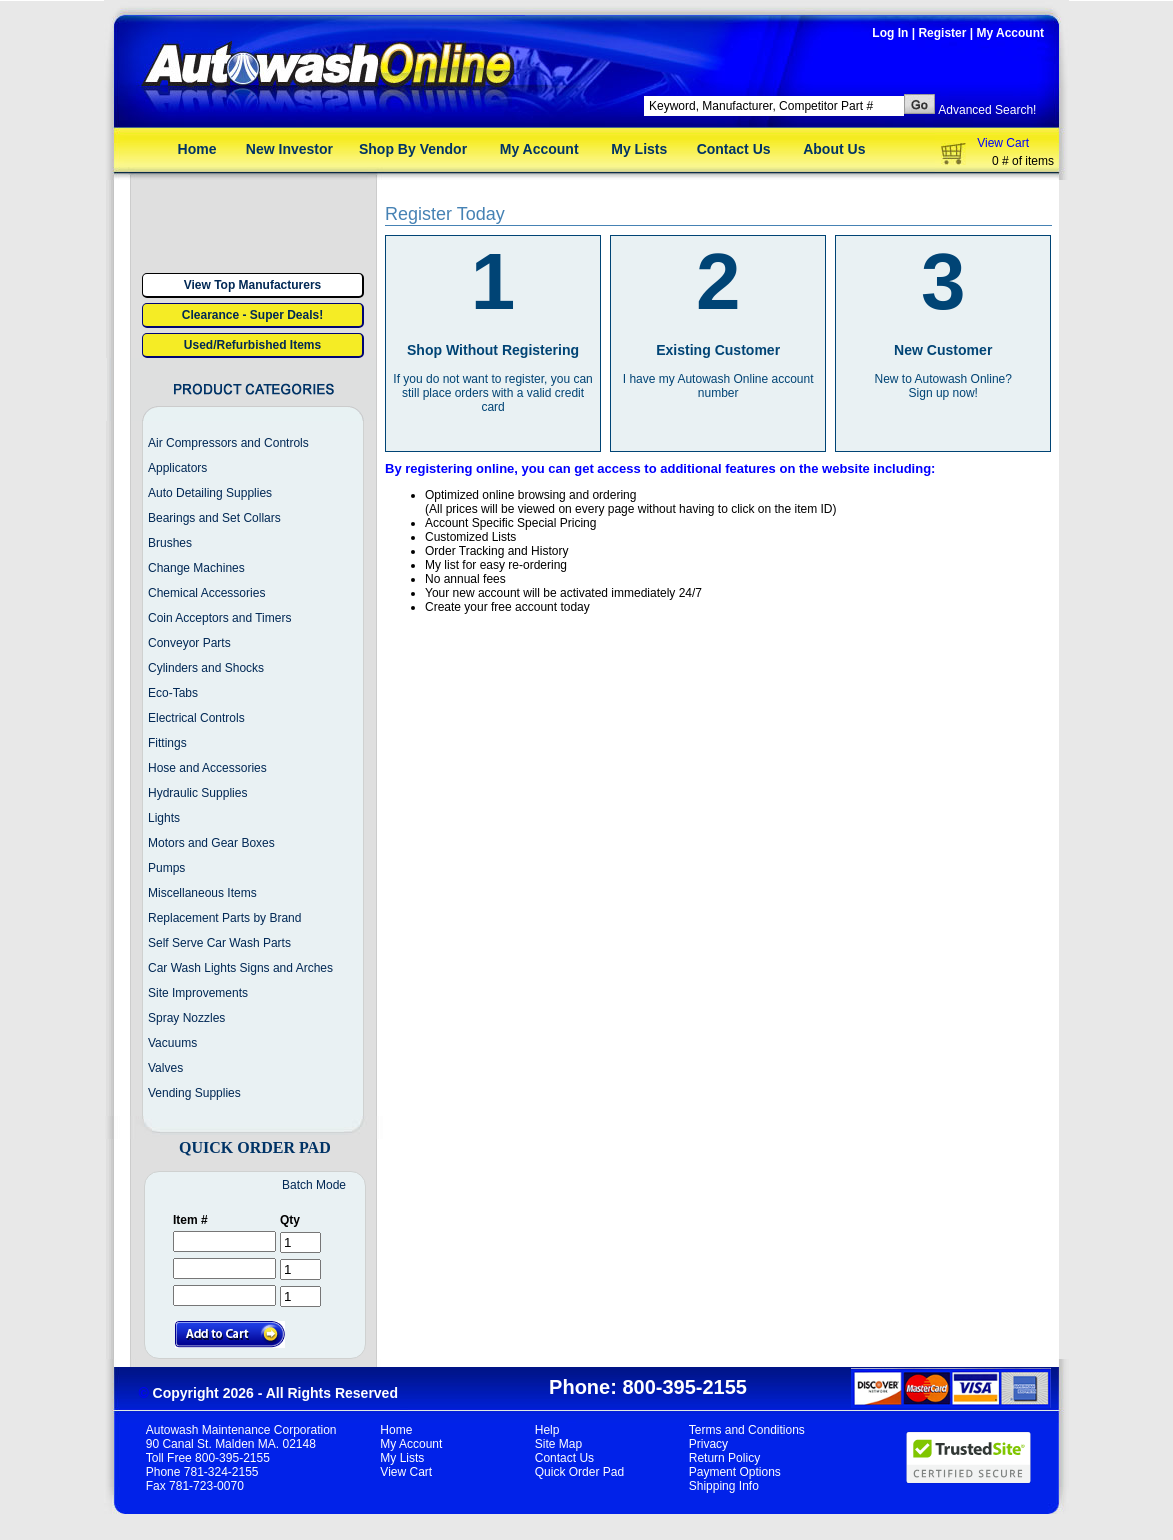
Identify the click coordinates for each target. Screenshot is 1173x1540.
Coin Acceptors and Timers (219, 618)
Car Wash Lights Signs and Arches (240, 968)
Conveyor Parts (189, 643)
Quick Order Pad (579, 1472)
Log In (890, 33)
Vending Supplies (194, 1093)
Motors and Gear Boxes (211, 843)
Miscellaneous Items (202, 893)
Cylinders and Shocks (206, 668)
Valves (165, 1068)
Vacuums (172, 1043)
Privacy (708, 1444)
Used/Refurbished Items (252, 345)
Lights (164, 818)
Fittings (167, 743)
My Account (1010, 33)
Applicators (177, 468)
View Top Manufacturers (253, 285)
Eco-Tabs (173, 693)
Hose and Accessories (207, 768)
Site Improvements (198, 993)
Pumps (166, 868)
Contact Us (734, 149)
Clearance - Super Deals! (252, 315)
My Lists (639, 149)
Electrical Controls (196, 718)
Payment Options (735, 1472)
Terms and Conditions (747, 1430)
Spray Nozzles (186, 1018)
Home (197, 149)
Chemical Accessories (206, 593)
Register (942, 33)
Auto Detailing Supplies (210, 493)
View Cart (1003, 143)
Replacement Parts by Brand (224, 918)
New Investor (289, 149)
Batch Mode (314, 1185)
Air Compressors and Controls (228, 443)
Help (547, 1430)
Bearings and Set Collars (214, 518)
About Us (834, 149)
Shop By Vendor (413, 149)
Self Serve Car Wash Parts (219, 943)
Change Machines (196, 568)
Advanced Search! (987, 110)
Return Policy (724, 1458)
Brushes (170, 543)
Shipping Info (724, 1486)
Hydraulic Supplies (197, 793)
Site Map (558, 1444)
